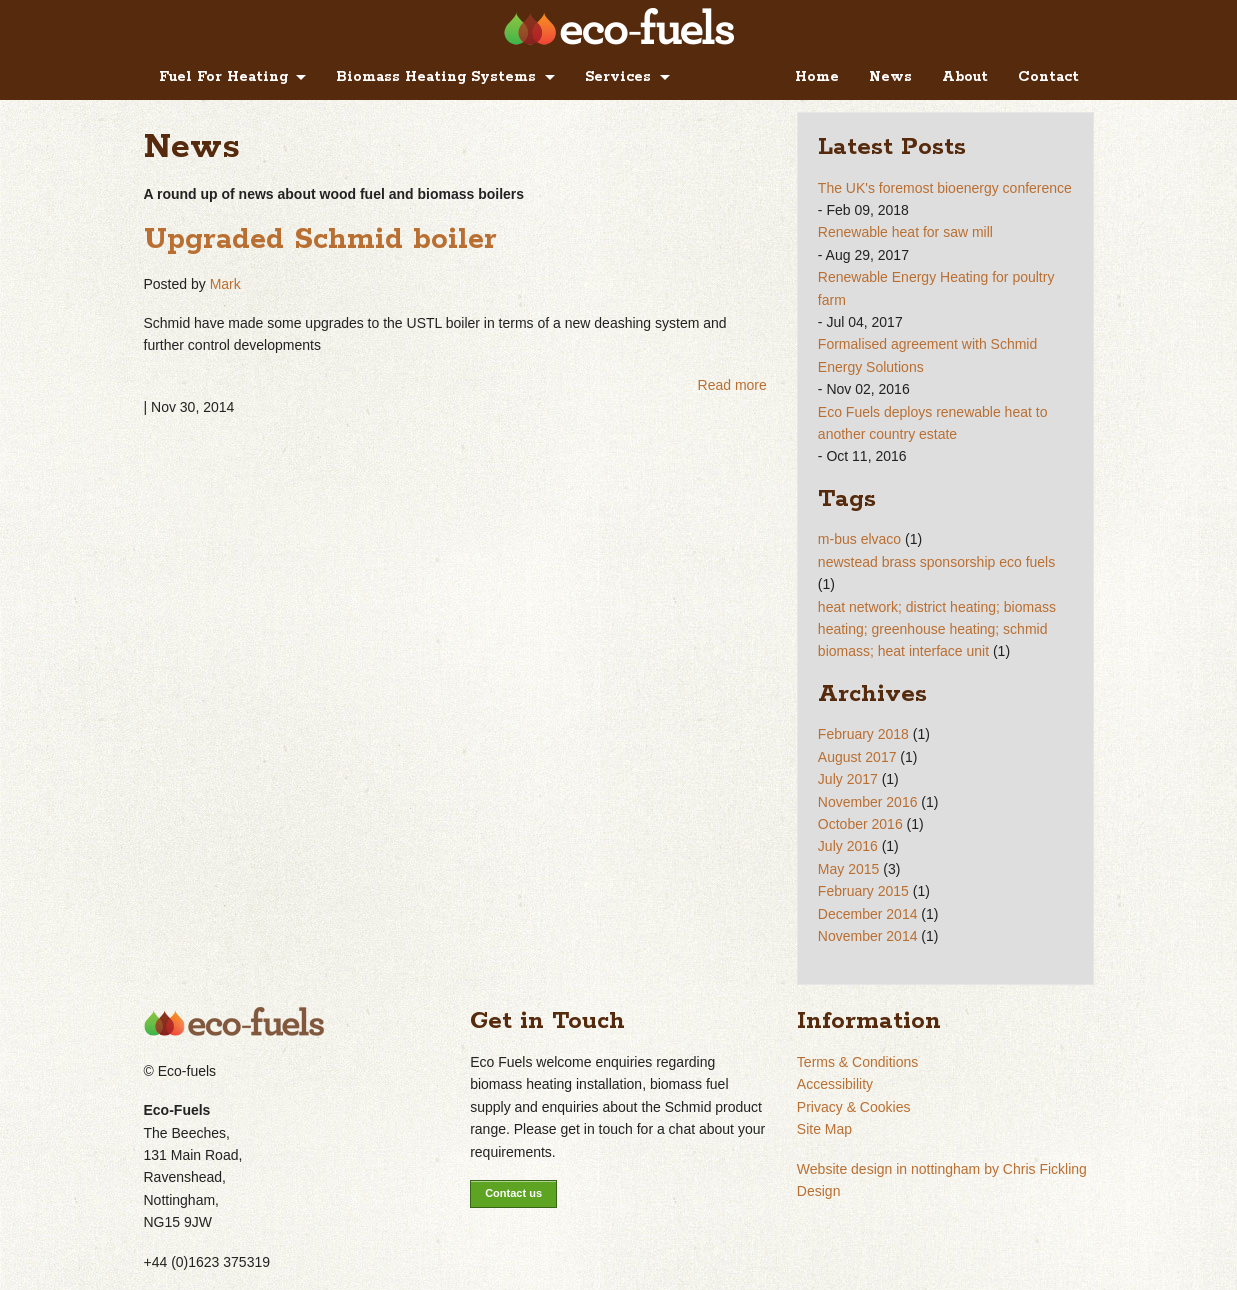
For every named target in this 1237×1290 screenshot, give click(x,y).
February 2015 (863, 891)
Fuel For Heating (223, 77)
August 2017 (857, 757)
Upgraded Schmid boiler (320, 240)
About (965, 77)
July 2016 (848, 846)
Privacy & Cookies (854, 1107)
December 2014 (868, 914)
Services (618, 77)
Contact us (513, 1193)
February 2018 (863, 734)
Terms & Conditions (857, 1062)
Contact (1048, 77)
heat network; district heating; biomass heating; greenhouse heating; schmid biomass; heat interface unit (937, 629)
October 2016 (860, 824)
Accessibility (835, 1084)
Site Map (824, 1129)
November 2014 (868, 936)
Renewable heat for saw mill (905, 232)
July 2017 (848, 779)
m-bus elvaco (859, 539)
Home (817, 77)
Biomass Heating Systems (436, 77)
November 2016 (868, 802)
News (890, 77)
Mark (225, 284)
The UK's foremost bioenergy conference (945, 188)
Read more (732, 385)
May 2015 (848, 869)
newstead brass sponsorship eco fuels (936, 562)
